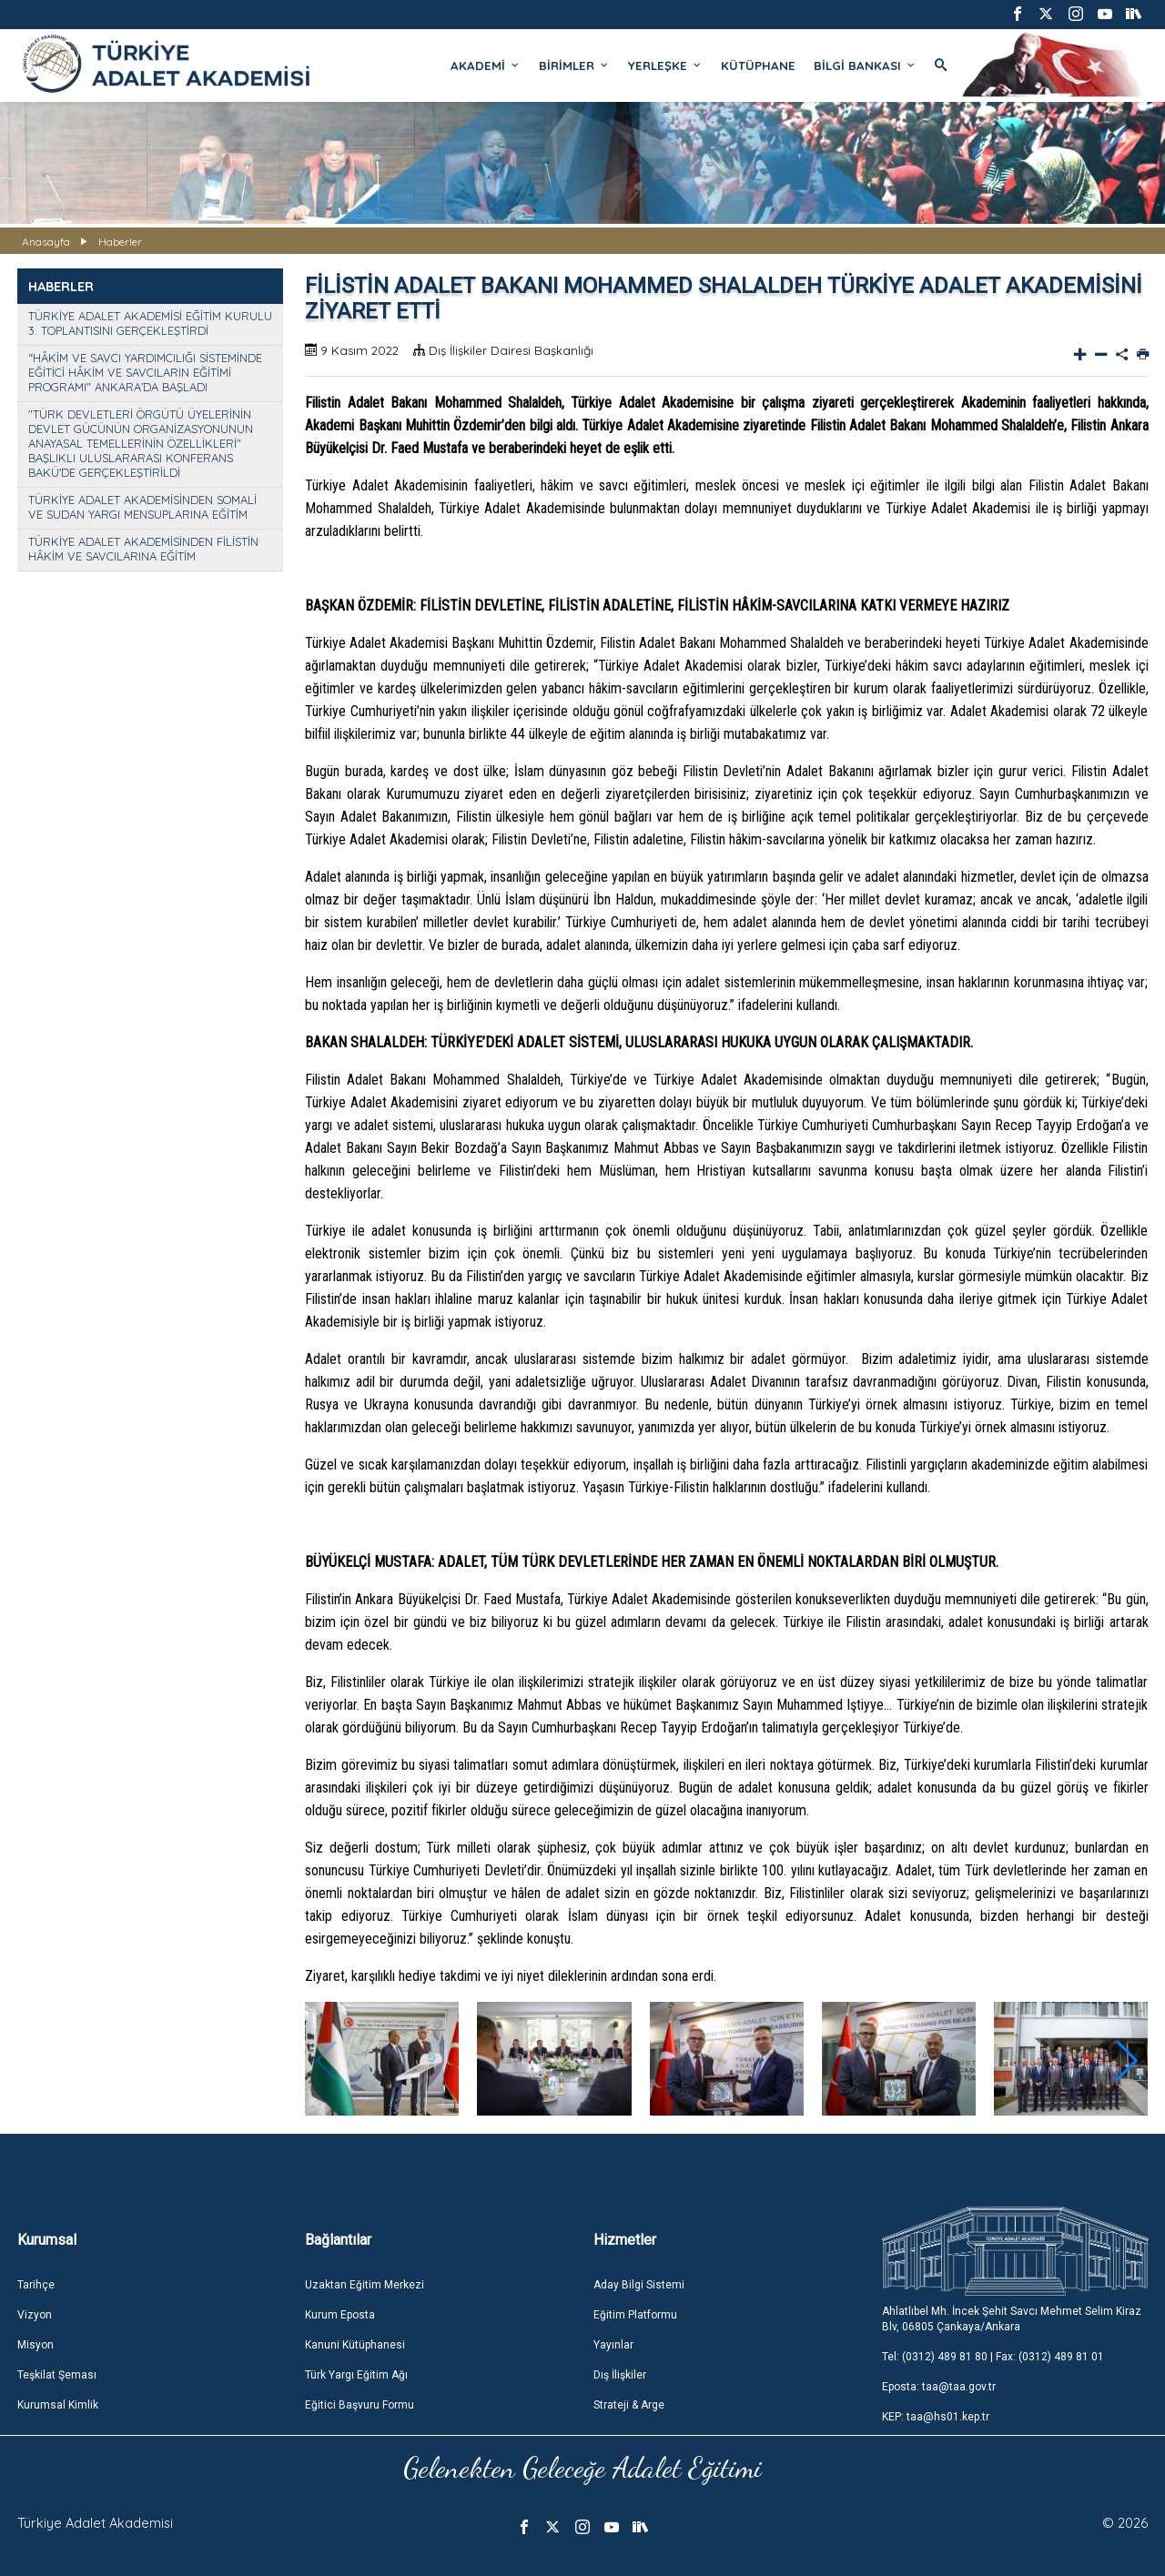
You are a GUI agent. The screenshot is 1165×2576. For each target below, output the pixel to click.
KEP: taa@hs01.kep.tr (935, 2416)
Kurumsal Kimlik (57, 2405)
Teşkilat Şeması (56, 2375)
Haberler (120, 241)
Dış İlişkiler (619, 2375)
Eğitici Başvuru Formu (359, 2405)
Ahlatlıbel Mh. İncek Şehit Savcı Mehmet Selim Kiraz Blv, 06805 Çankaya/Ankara (1011, 2319)
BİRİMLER (574, 65)
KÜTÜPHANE (758, 65)
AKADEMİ (486, 65)
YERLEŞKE (665, 65)
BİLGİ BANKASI (865, 65)
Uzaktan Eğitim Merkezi (364, 2284)
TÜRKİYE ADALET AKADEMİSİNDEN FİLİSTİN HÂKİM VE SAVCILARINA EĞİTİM (143, 548)
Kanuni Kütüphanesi (355, 2345)
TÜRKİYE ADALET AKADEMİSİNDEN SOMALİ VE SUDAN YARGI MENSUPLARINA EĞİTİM (142, 506)
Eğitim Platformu (635, 2314)
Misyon (35, 2345)
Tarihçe (36, 2284)
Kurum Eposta (340, 2314)
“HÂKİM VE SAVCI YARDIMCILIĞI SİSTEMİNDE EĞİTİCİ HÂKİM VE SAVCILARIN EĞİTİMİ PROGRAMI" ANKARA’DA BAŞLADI (145, 372)
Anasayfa (46, 241)
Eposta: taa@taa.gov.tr (939, 2386)
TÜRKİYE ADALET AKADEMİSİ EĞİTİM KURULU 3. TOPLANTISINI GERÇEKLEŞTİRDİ (150, 323)
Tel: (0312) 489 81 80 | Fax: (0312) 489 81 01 (993, 2356)
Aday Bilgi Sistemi (638, 2284)
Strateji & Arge (628, 2405)
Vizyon (34, 2314)
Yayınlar (613, 2345)
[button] (1127, 2061)
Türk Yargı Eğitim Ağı (356, 2375)
